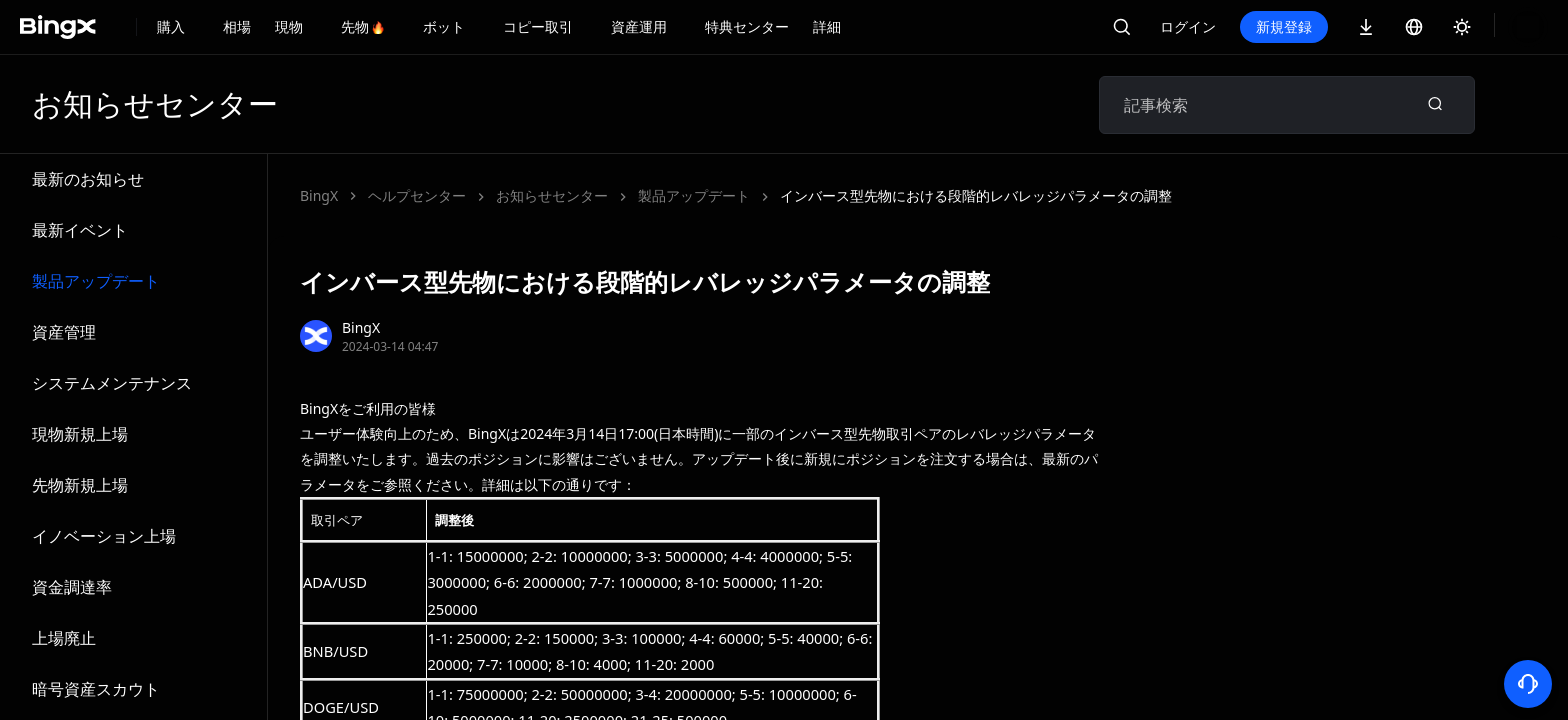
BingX (319, 195)
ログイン (1256, 26)
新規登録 (1352, 26)
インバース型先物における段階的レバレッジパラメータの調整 (692, 195)
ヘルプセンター (417, 195)
